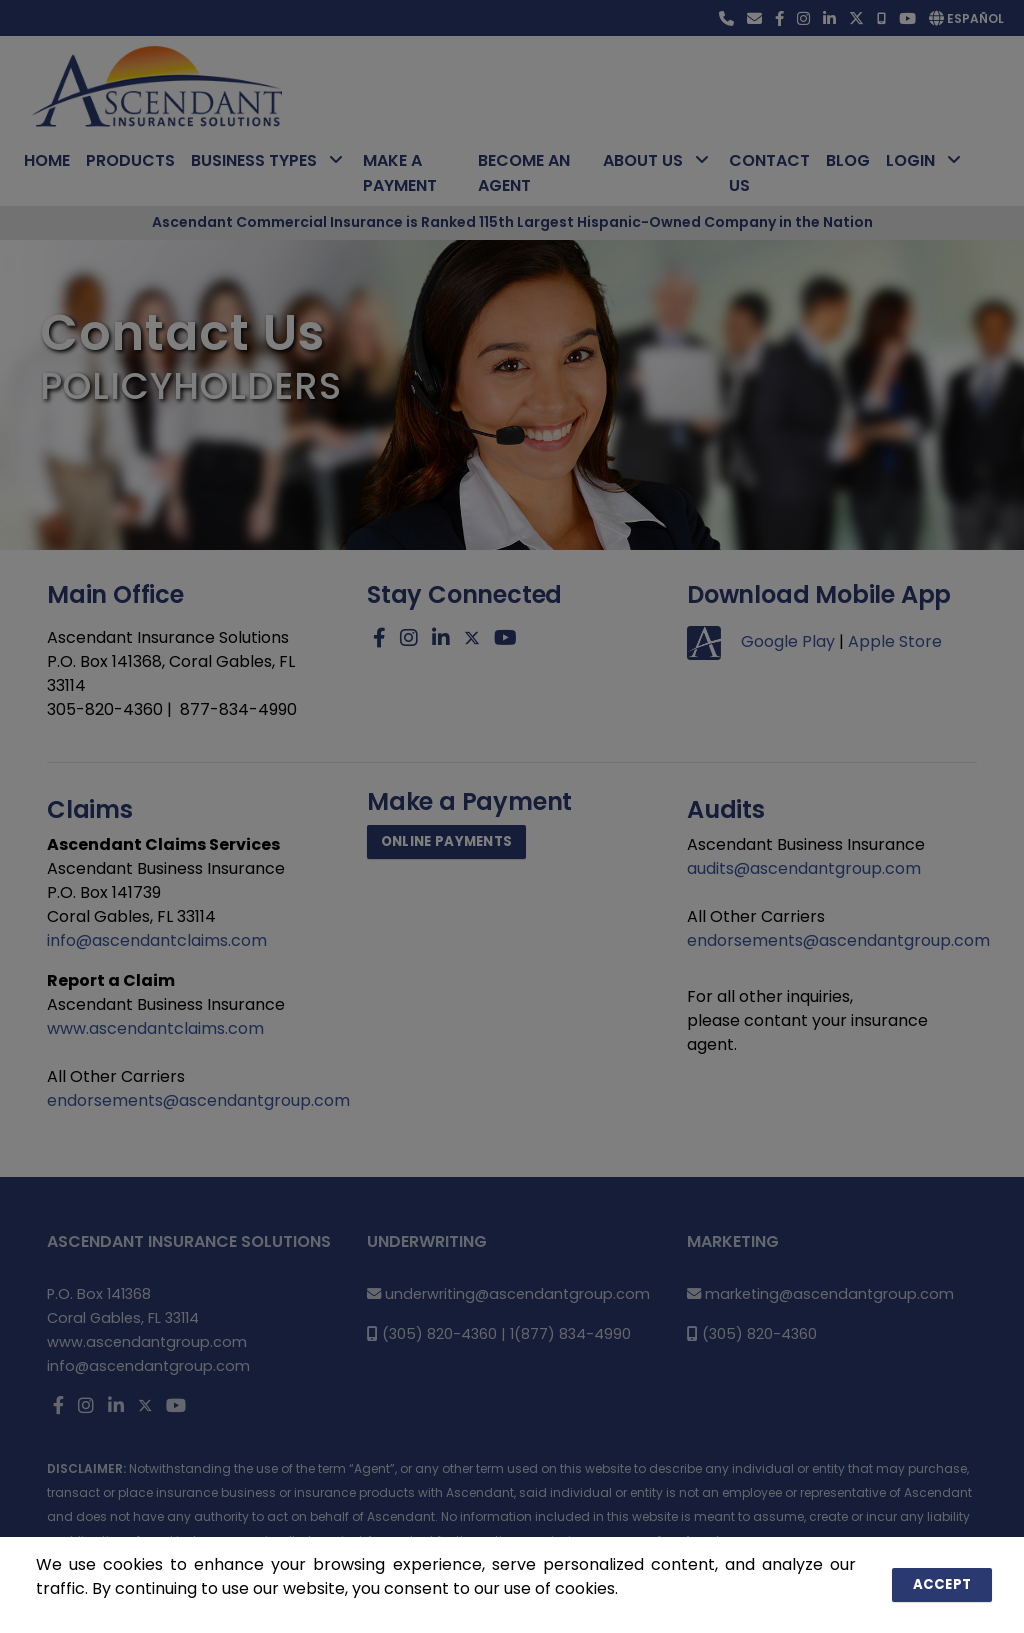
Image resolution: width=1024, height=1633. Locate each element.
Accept (946, 1584)
